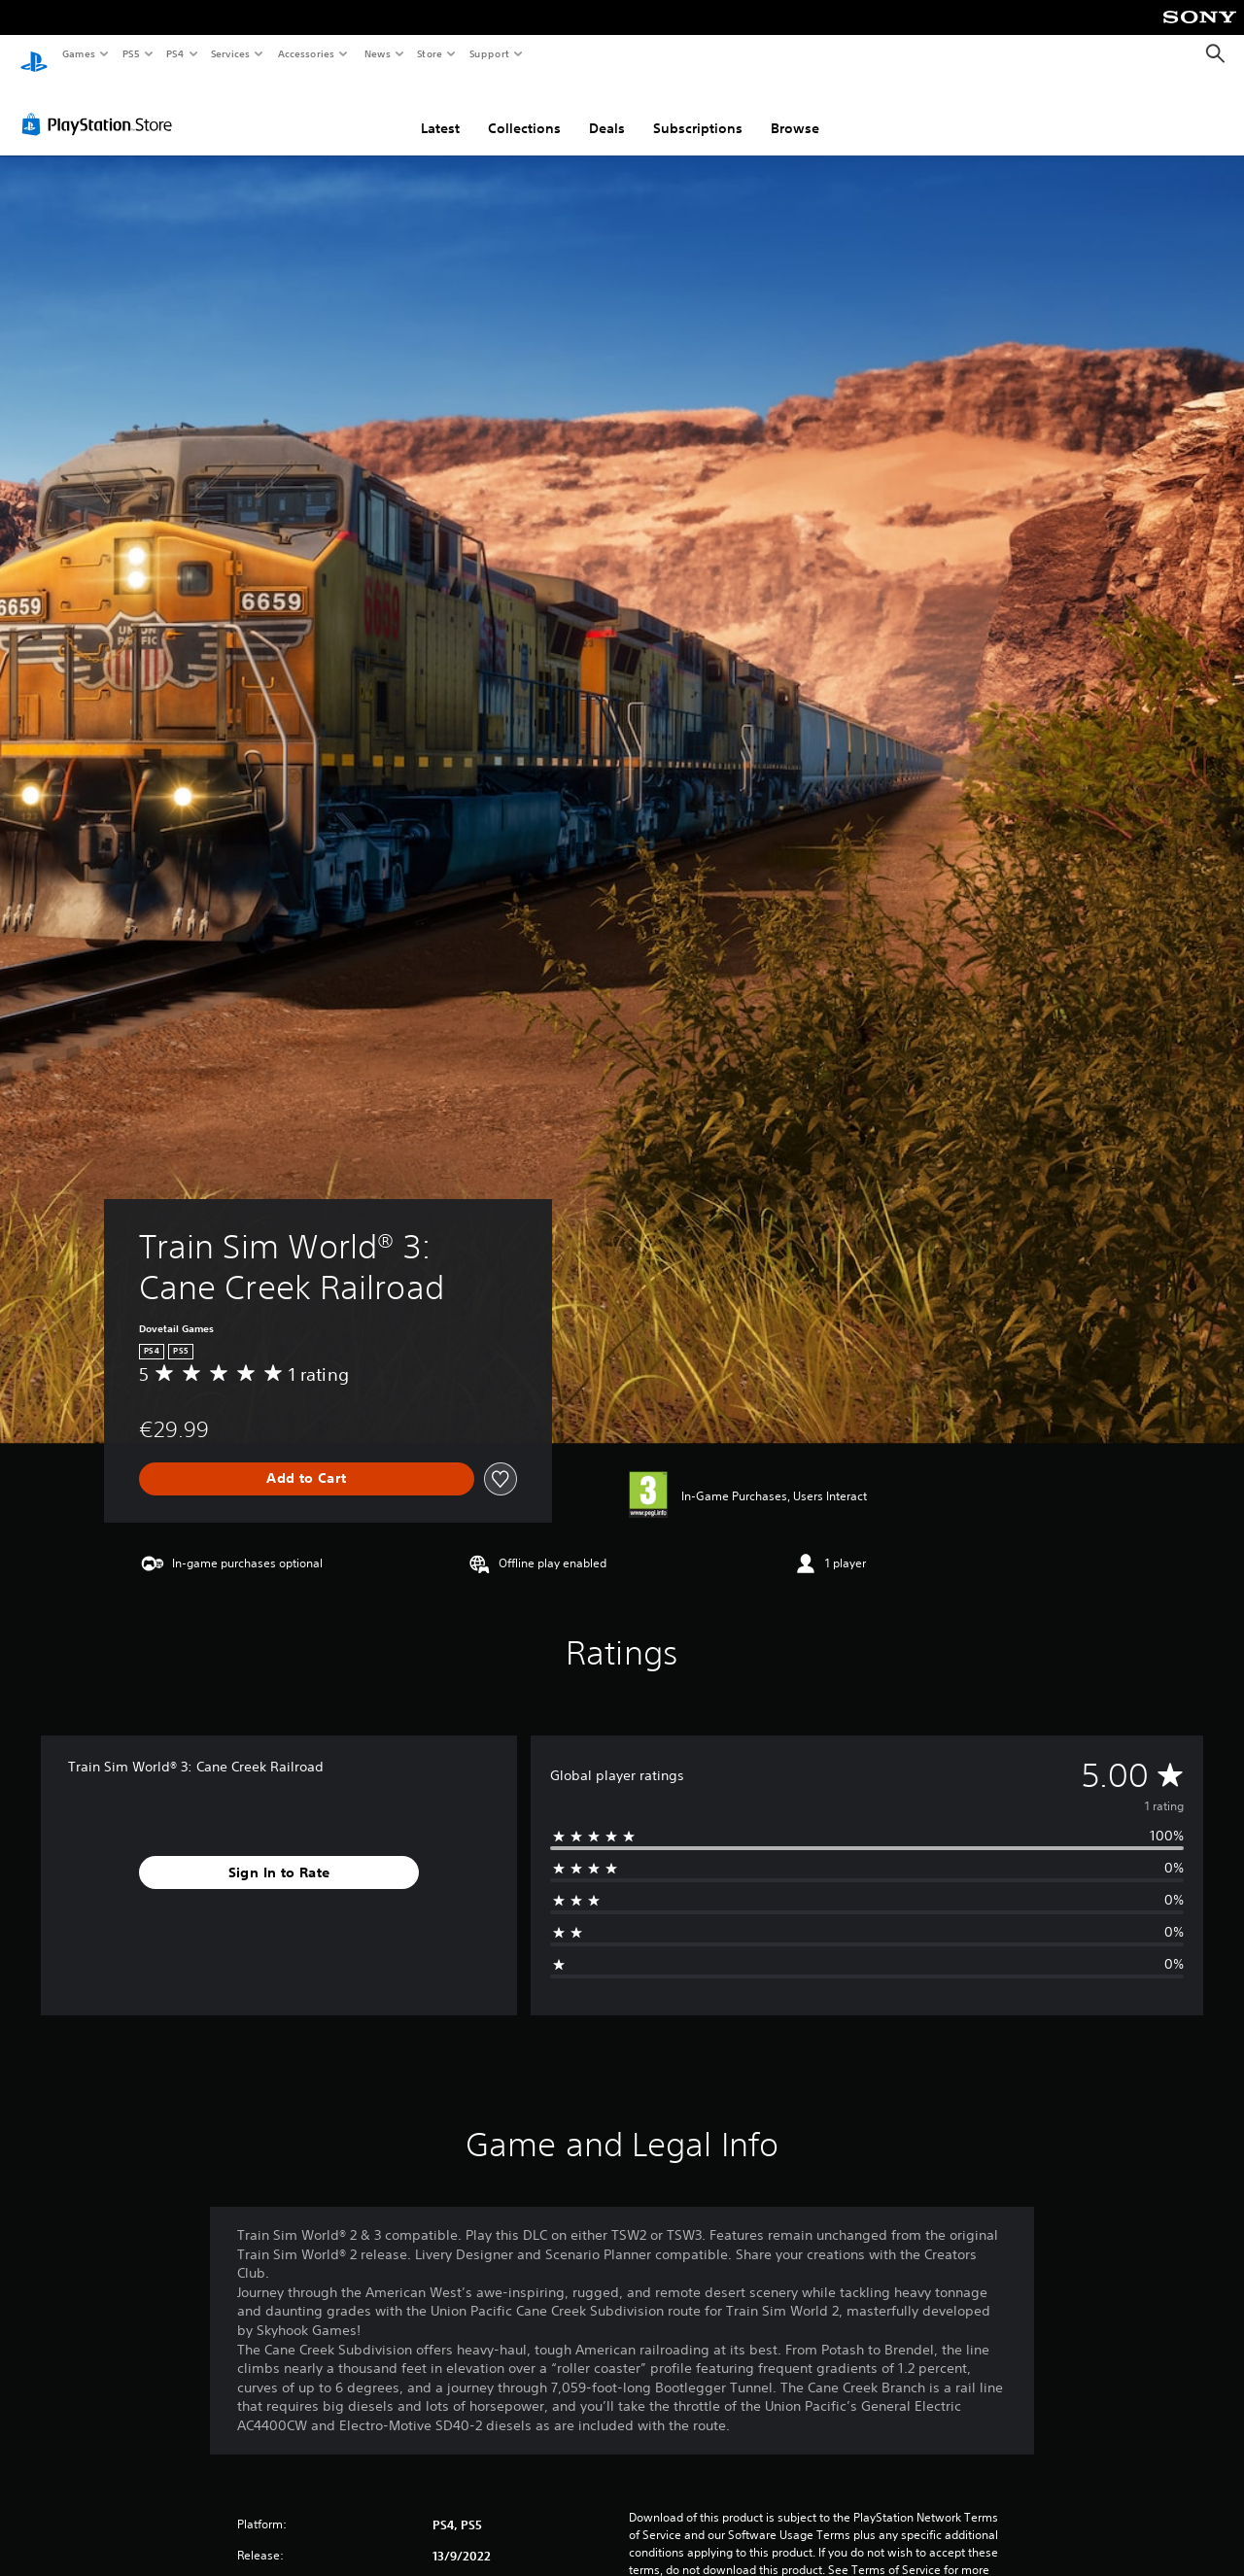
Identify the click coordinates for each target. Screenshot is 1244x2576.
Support (489, 53)
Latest (440, 110)
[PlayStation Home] (34, 54)
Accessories (306, 53)
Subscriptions (698, 110)
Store (430, 53)
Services (231, 53)
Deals (607, 110)
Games (77, 53)
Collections (524, 110)
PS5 (130, 53)
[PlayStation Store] (101, 105)
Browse (795, 110)
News (376, 53)
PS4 (175, 53)
